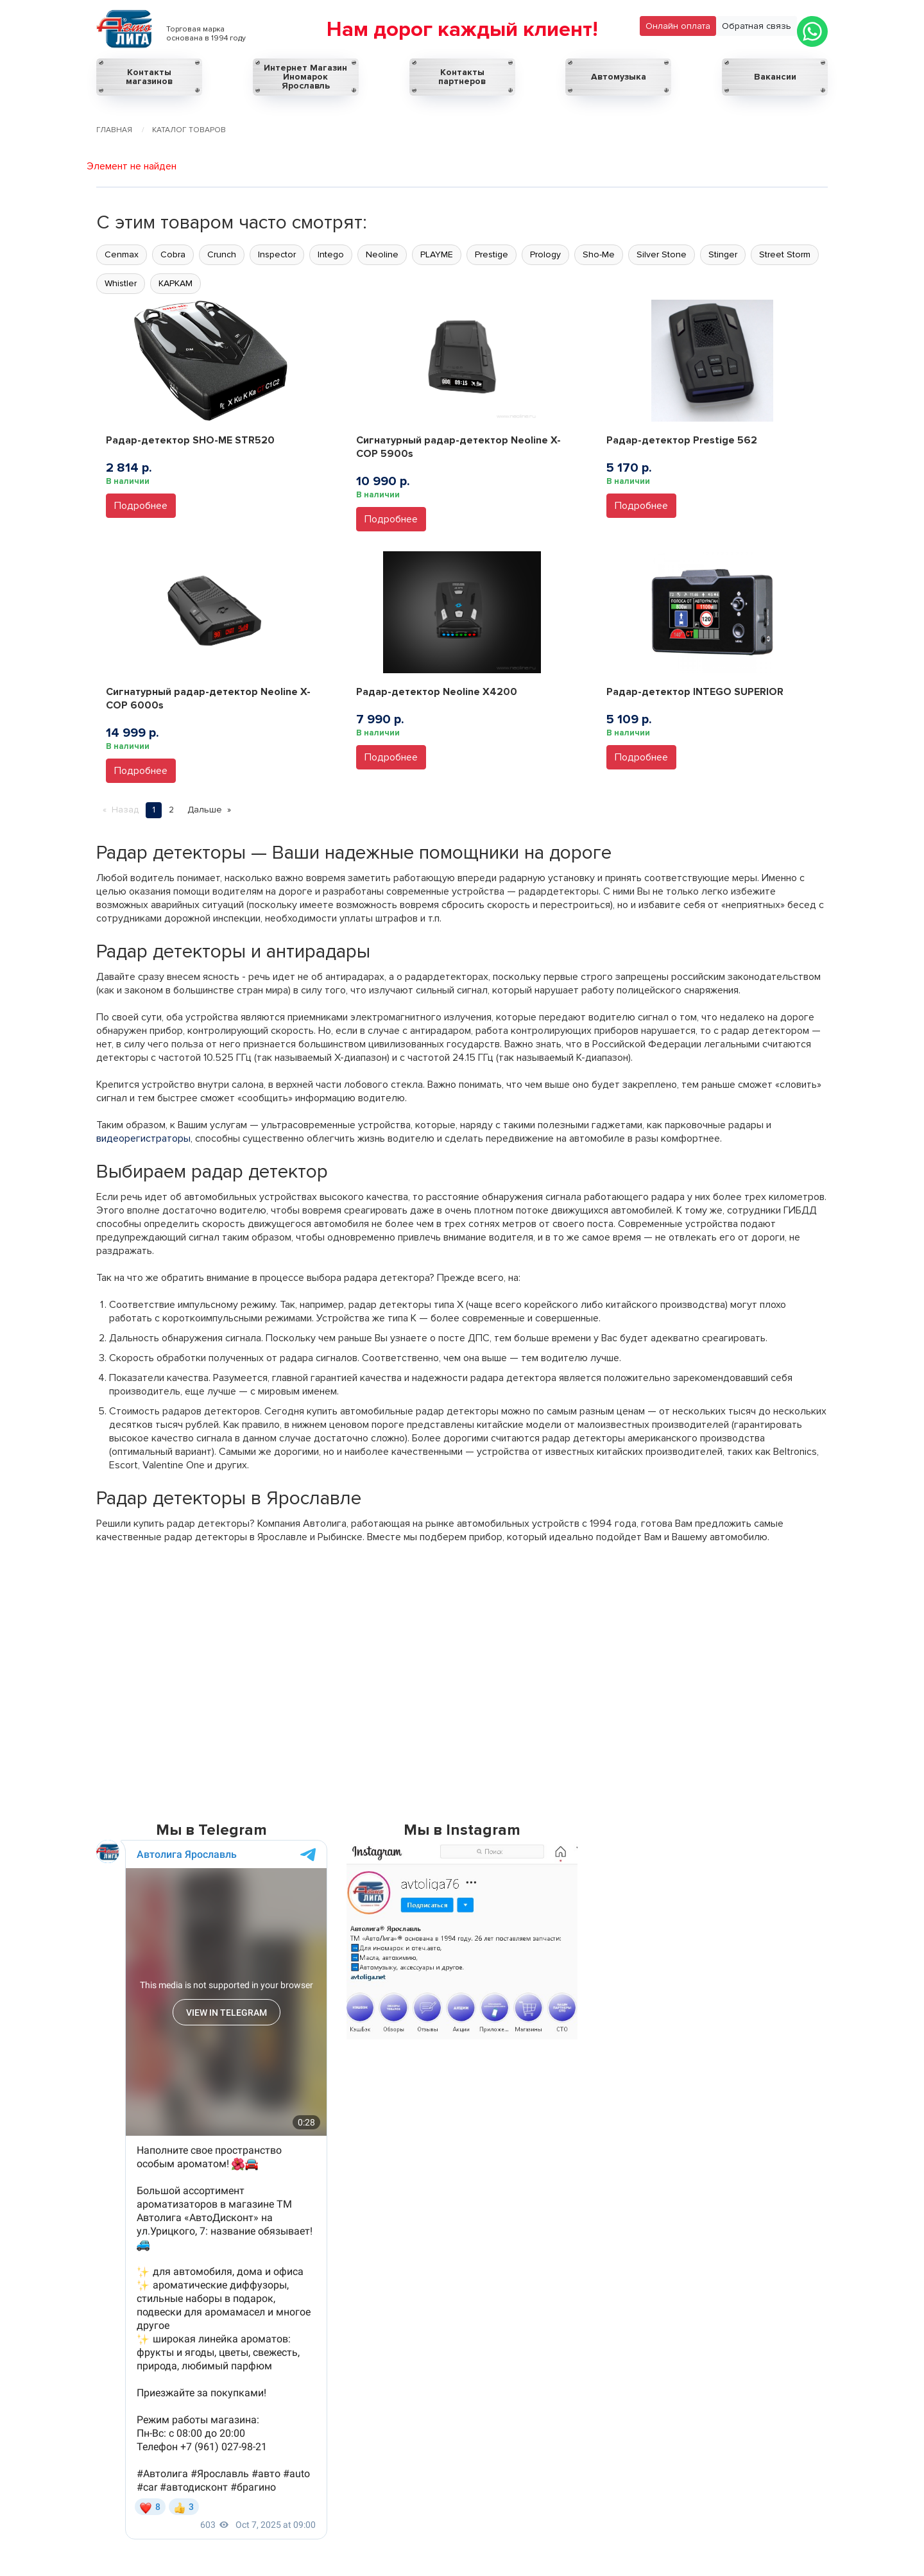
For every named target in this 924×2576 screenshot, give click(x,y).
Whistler (121, 283)
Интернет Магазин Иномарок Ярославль (305, 76)
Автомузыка (618, 76)
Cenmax (122, 254)
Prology (545, 254)
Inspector (277, 254)
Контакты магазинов (149, 77)
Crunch (221, 254)
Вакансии (775, 76)
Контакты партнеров (462, 77)
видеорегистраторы (143, 1138)
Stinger (722, 254)
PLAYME (436, 254)
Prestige (491, 254)
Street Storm (784, 254)
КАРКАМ (175, 283)
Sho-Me (599, 254)
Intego (331, 254)
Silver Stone (662, 254)
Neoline (382, 254)
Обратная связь (756, 26)
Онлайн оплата (678, 26)
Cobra (172, 254)
